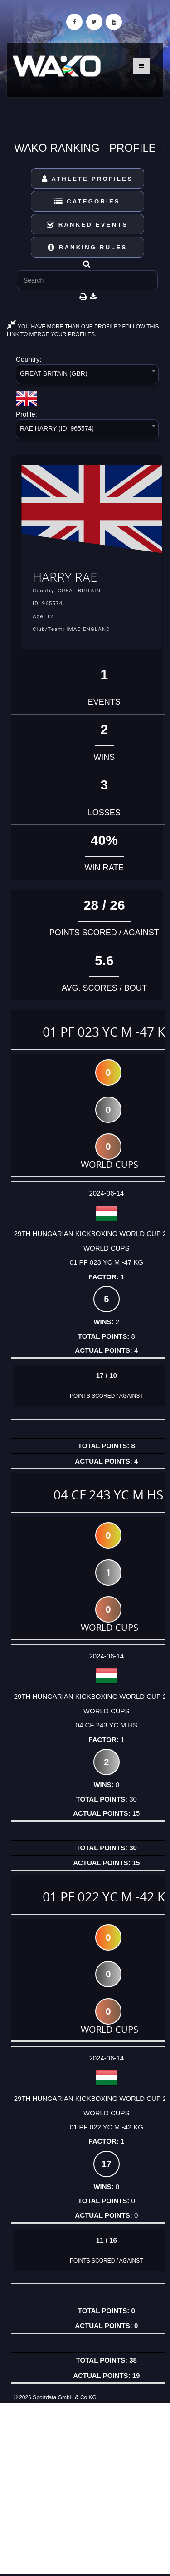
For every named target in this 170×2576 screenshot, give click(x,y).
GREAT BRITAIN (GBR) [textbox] (53, 373)
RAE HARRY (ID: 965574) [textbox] (57, 428)
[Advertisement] (85, 2488)
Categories (87, 201)
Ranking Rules (87, 247)
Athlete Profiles (87, 178)
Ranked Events (87, 224)
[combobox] (87, 375)
